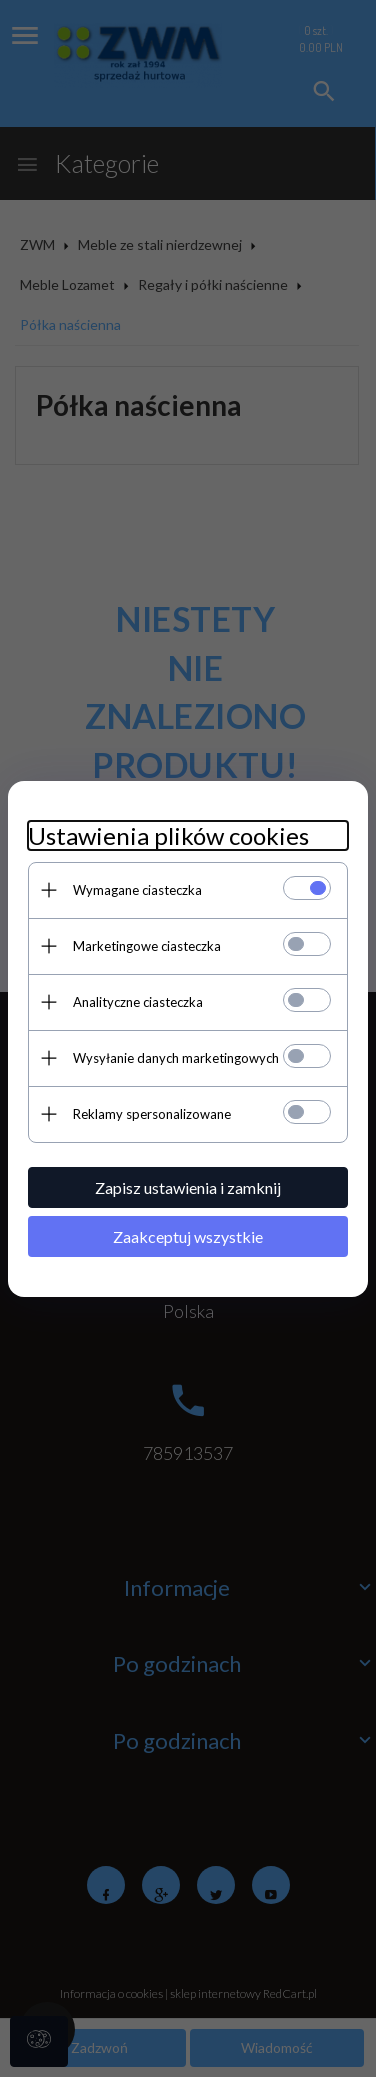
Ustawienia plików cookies (168, 835)
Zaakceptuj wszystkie (188, 1236)
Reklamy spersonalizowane (152, 1114)
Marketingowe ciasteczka (147, 946)
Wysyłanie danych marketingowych (176, 1058)
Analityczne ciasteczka (138, 1002)
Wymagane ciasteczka (137, 890)
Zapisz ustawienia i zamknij (188, 1187)
